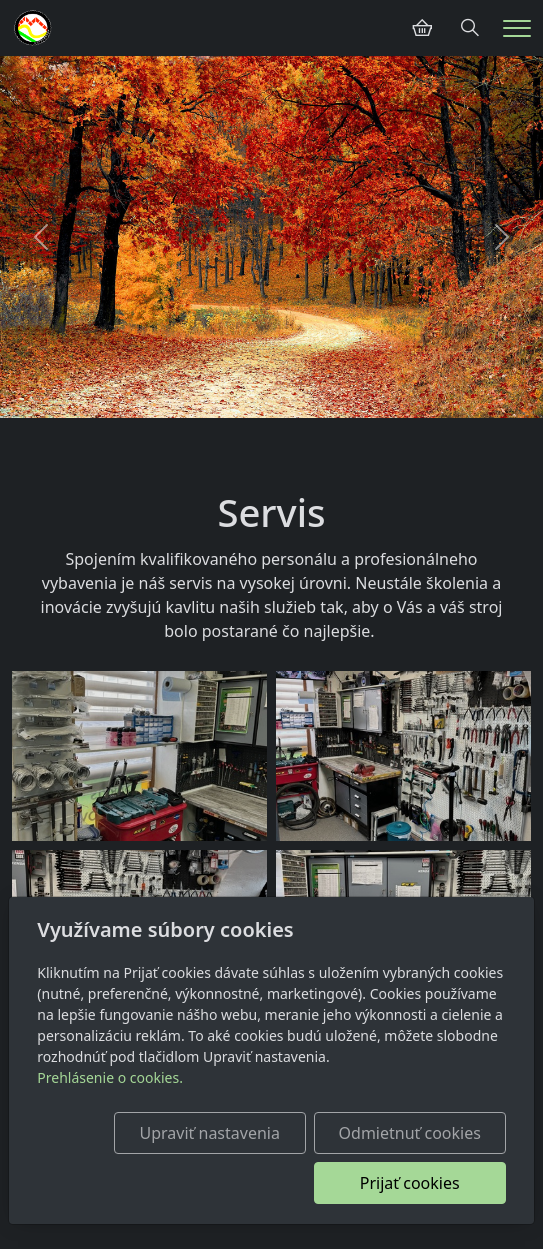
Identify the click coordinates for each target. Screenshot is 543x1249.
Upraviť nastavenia (210, 1133)
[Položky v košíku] (422, 28)
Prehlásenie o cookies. (110, 1077)
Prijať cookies (410, 1183)
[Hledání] (470, 28)
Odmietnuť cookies (410, 1133)
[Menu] (517, 28)
